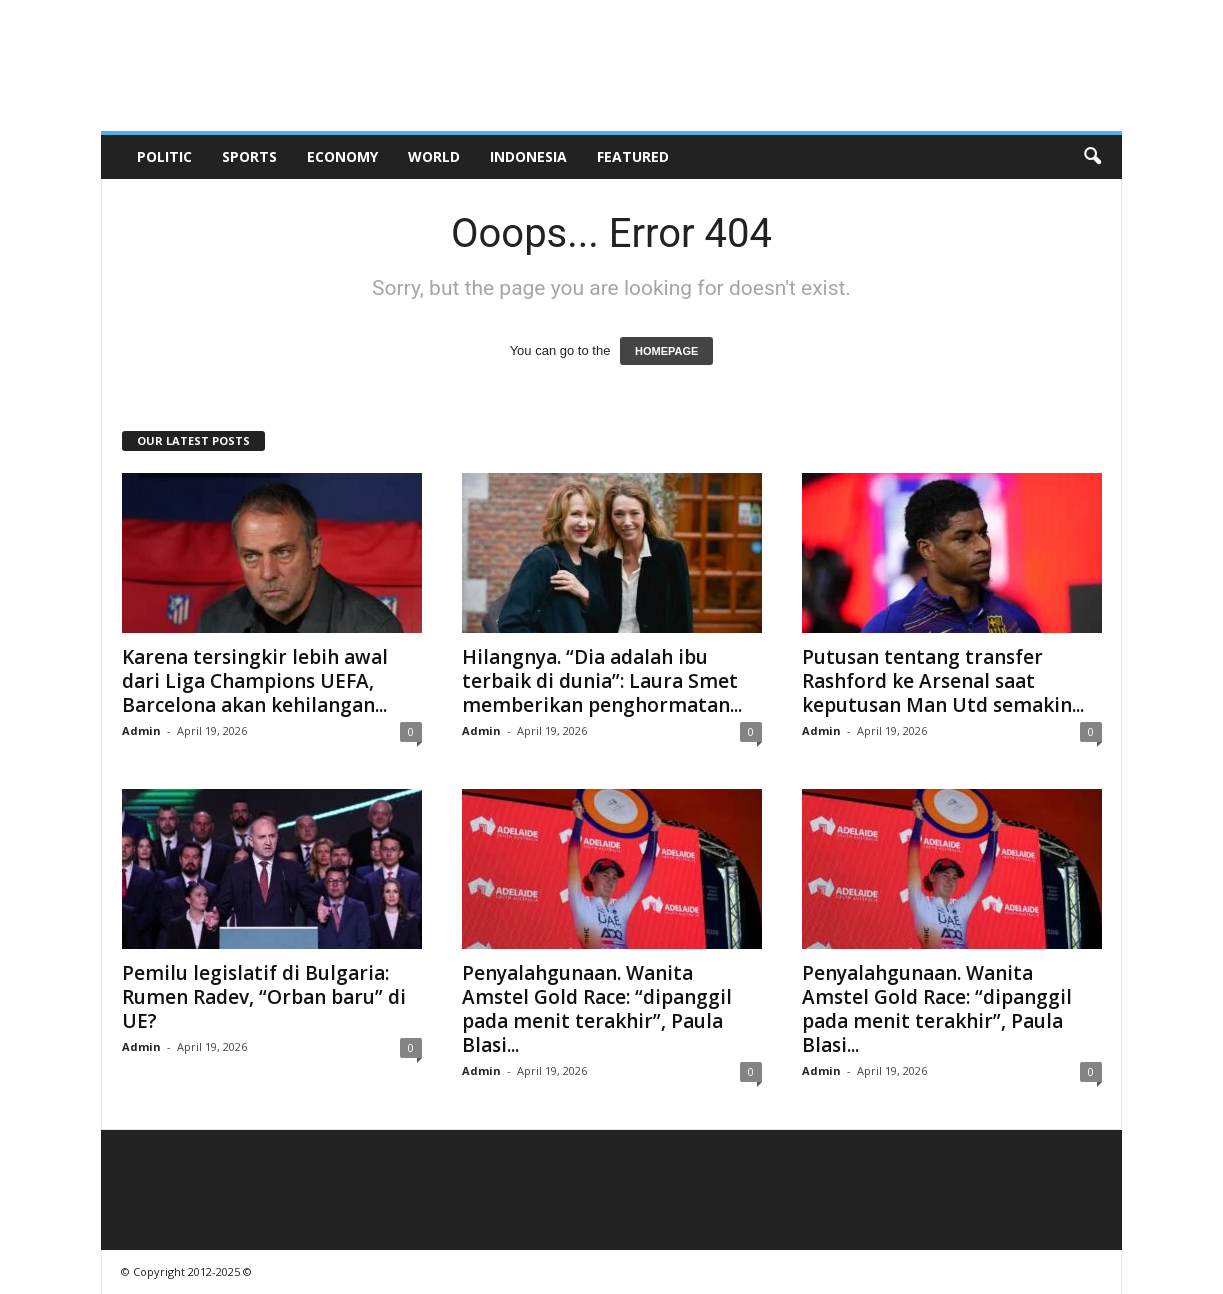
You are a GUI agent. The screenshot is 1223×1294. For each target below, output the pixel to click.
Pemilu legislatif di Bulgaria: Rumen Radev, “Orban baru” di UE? (264, 997)
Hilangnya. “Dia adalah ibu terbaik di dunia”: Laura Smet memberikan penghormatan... (602, 681)
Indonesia (528, 156)
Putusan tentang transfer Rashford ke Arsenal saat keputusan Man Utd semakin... (943, 681)
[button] (1092, 157)
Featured (633, 156)
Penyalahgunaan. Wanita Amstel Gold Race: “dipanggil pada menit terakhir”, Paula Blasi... (597, 1009)
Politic (164, 156)
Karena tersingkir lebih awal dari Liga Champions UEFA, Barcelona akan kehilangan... (255, 681)
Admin (141, 730)
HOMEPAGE (666, 351)
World (434, 156)
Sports (249, 156)
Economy (342, 156)
